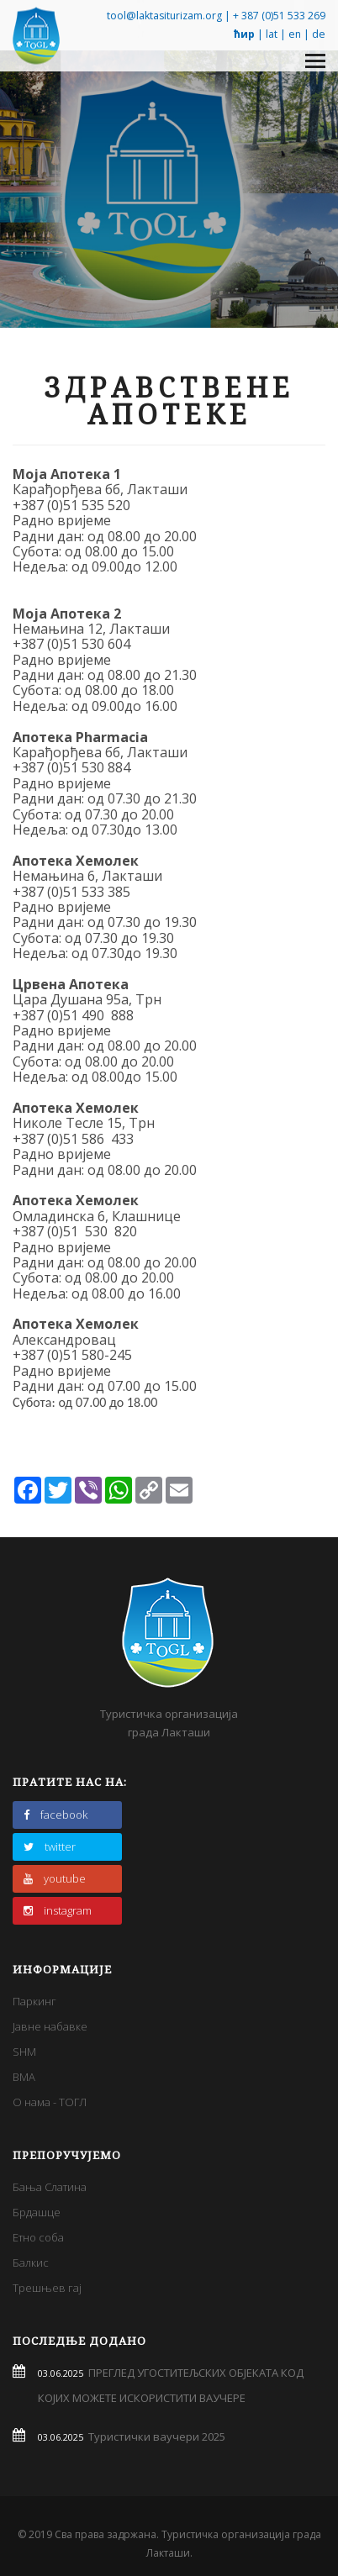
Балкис (31, 2262)
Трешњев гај (47, 2287)
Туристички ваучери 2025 (154, 2436)
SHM (24, 2051)
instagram (58, 1910)
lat (271, 34)
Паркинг (34, 2001)
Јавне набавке (50, 2026)
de (318, 34)
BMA (24, 2076)
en (294, 34)
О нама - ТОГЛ (50, 2102)
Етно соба (38, 2237)
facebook (55, 1814)
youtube (55, 1878)
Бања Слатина (50, 2186)
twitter (50, 1846)
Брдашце (37, 2212)
